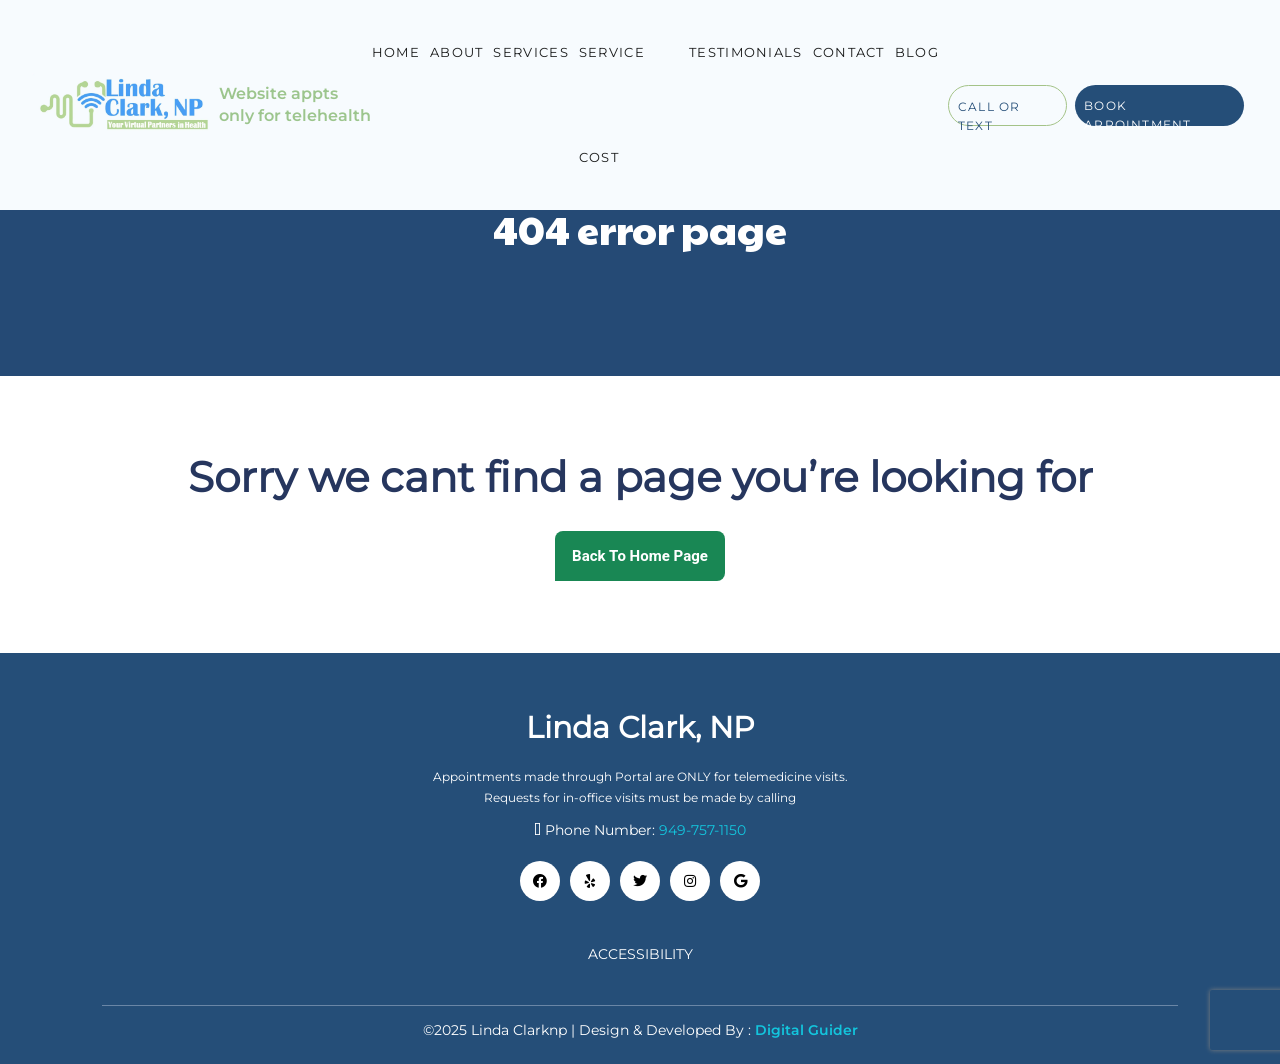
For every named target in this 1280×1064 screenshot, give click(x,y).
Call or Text (989, 112)
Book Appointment (1137, 112)
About (457, 52)
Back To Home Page (640, 556)
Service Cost (612, 104)
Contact (849, 52)
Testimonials (746, 52)
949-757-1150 (702, 830)
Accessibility (640, 954)
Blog (917, 52)
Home (396, 52)
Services (530, 52)
